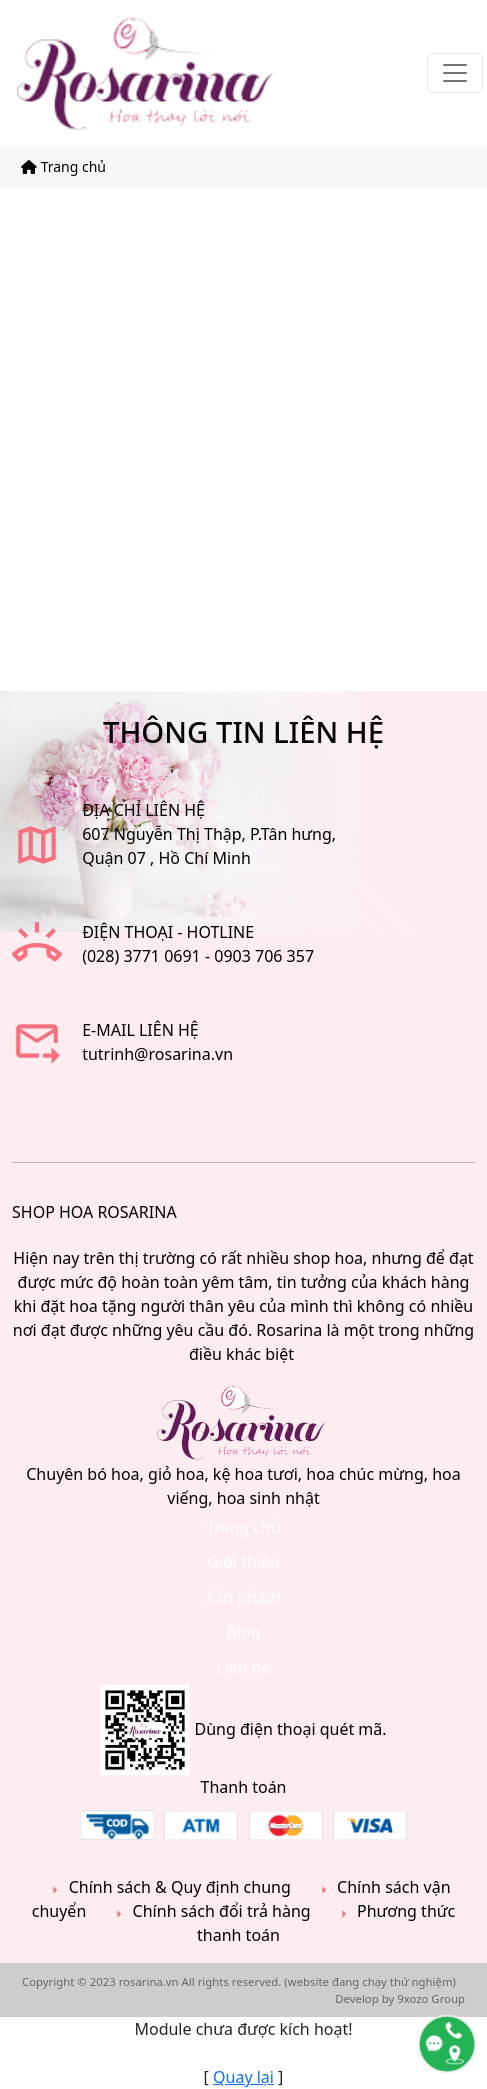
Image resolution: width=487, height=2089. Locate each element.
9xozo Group (431, 1998)
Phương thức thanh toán (326, 1923)
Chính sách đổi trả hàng (210, 1911)
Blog (243, 1632)
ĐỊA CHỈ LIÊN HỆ (143, 810)
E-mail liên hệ (140, 1030)
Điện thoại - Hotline (168, 932)
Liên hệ (243, 1667)
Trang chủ (63, 166)
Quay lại (243, 2077)
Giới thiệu (243, 1562)
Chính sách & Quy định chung (168, 1887)
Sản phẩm (243, 1597)
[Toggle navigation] (455, 73)
